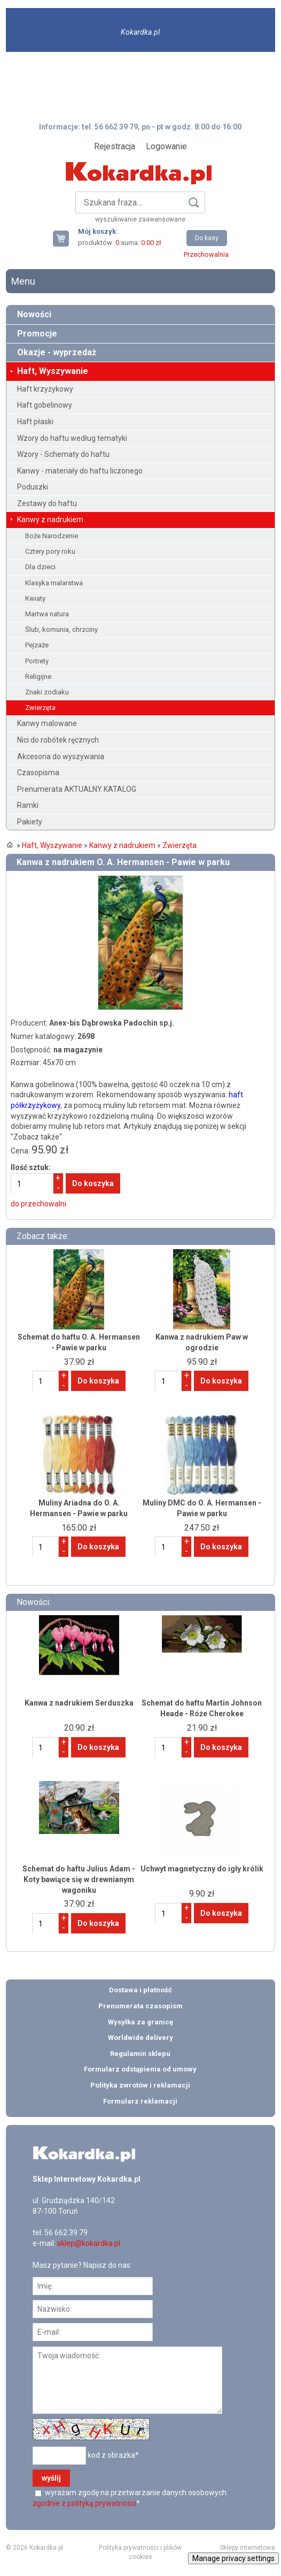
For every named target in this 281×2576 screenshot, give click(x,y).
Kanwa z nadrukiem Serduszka (79, 1703)
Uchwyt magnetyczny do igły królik (201, 1868)
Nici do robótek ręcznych (58, 740)
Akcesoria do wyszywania (60, 756)
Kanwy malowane (47, 723)
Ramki (27, 805)
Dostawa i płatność (140, 1990)
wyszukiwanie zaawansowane (140, 219)
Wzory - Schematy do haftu (63, 454)
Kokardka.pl (140, 32)
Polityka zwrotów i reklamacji (140, 2085)
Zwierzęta (40, 708)
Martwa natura (47, 614)
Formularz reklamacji (140, 2101)
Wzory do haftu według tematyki (72, 438)
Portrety (37, 661)
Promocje (37, 333)
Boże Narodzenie (51, 536)
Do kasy (206, 238)
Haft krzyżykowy (45, 389)
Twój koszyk (65, 238)
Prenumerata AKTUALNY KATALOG (76, 789)
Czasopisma (38, 772)
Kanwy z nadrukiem (50, 519)
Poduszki (32, 487)
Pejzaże (37, 645)
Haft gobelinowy (44, 405)
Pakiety (29, 821)
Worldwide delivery (140, 2038)
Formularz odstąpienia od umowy (140, 2069)
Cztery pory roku (50, 551)
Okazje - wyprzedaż (56, 352)
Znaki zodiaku (47, 692)
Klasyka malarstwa (54, 583)
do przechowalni (38, 1203)
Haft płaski (35, 421)
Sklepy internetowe (247, 2547)
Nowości (34, 314)
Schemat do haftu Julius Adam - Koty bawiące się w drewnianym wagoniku (78, 1879)
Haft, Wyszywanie (52, 371)
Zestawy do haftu (47, 503)
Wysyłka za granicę (140, 2022)
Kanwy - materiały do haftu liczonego (80, 471)
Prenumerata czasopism (140, 2006)
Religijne (38, 676)
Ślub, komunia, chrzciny (61, 629)
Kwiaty (35, 598)
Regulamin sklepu (140, 2054)
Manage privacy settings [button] (233, 2558)
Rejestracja (114, 146)
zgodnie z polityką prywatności (84, 2503)
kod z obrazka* (113, 2455)
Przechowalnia (206, 254)
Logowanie (166, 146)
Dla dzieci (40, 567)
